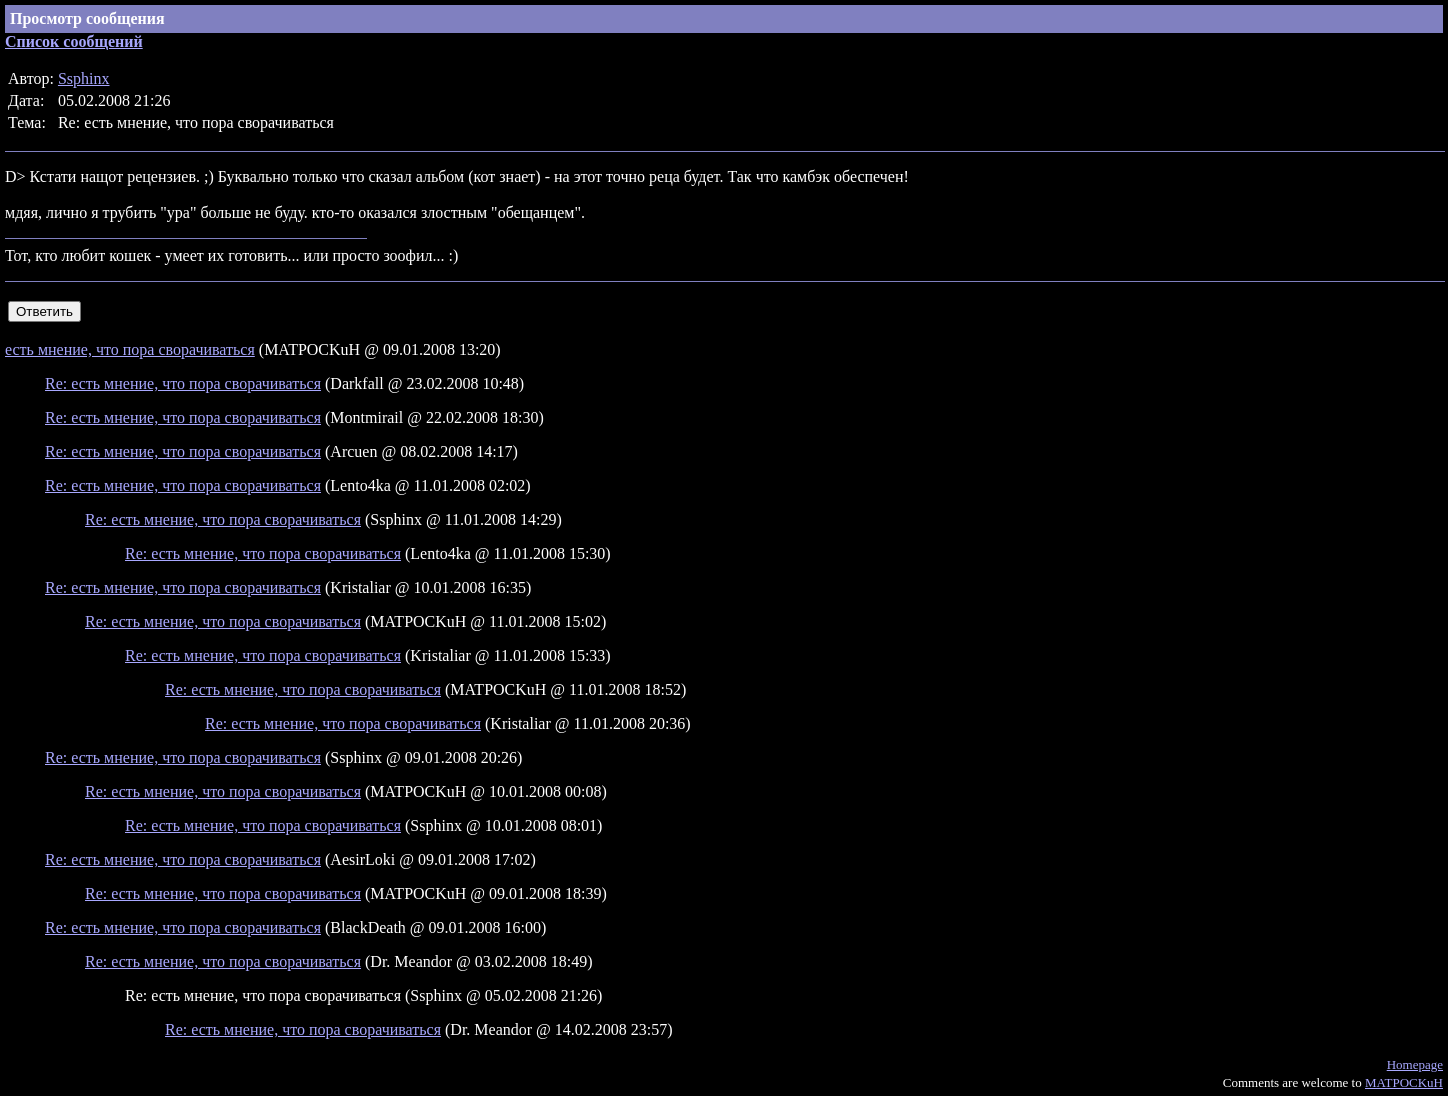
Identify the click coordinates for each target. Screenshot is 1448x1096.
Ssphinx (84, 78)
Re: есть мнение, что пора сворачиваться (183, 383)
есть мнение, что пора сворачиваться (130, 349)
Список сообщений (74, 41)
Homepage (1415, 1064)
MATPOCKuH (1404, 1082)
